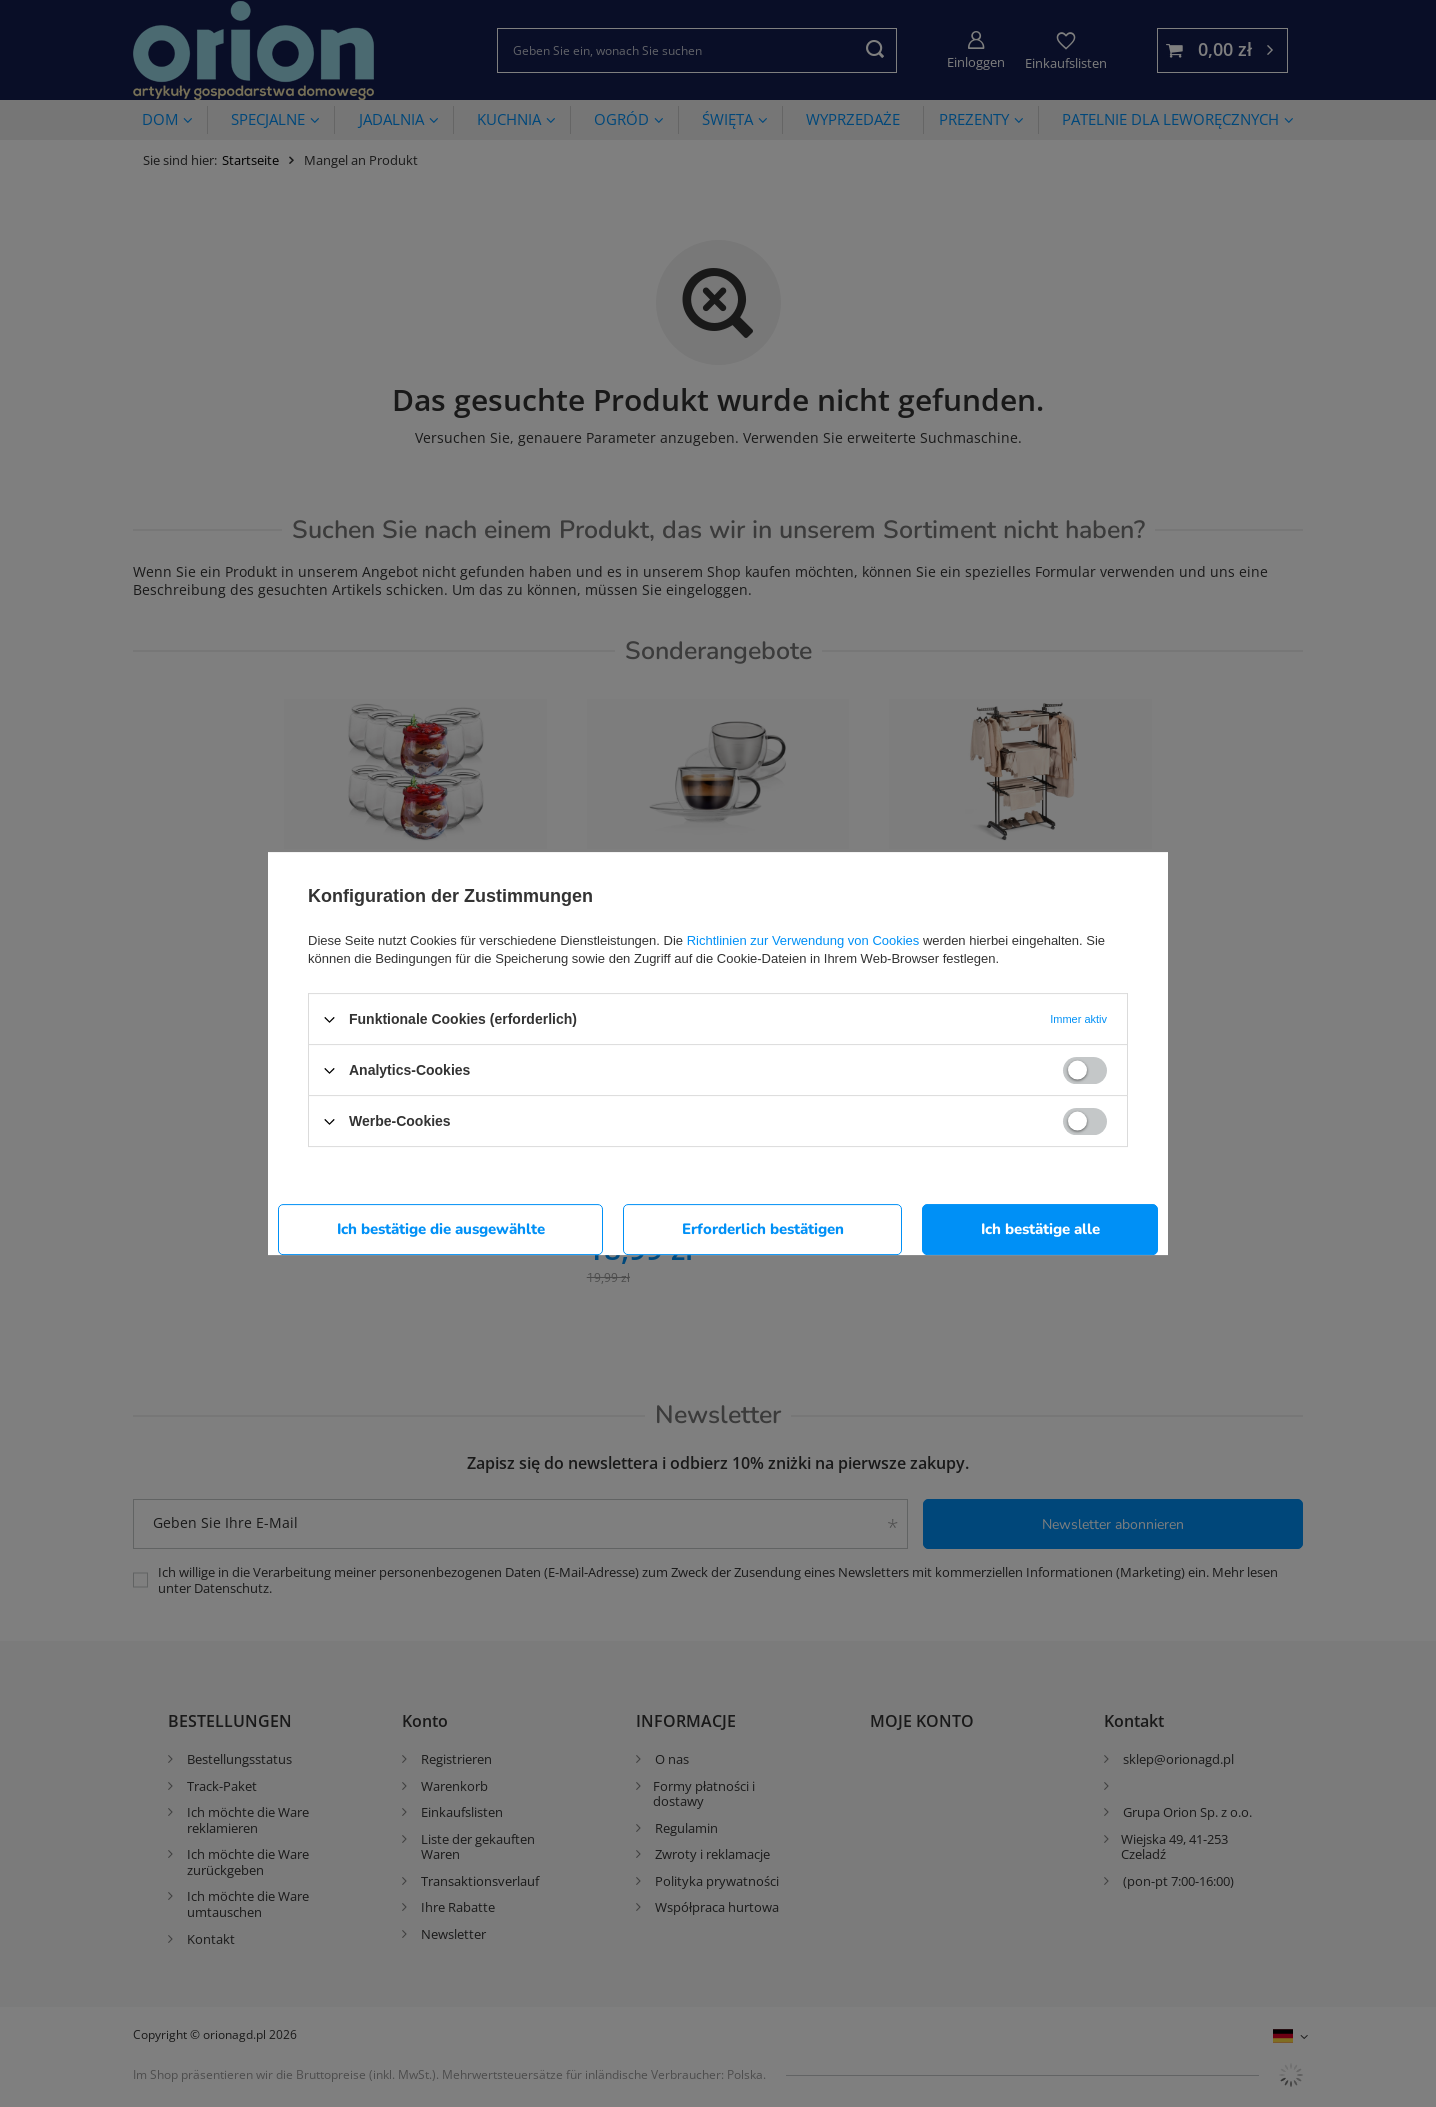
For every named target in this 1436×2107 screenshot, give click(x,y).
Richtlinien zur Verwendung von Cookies (803, 940)
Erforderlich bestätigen (763, 1229)
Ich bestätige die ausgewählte (441, 1229)
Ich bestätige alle (1040, 1229)
